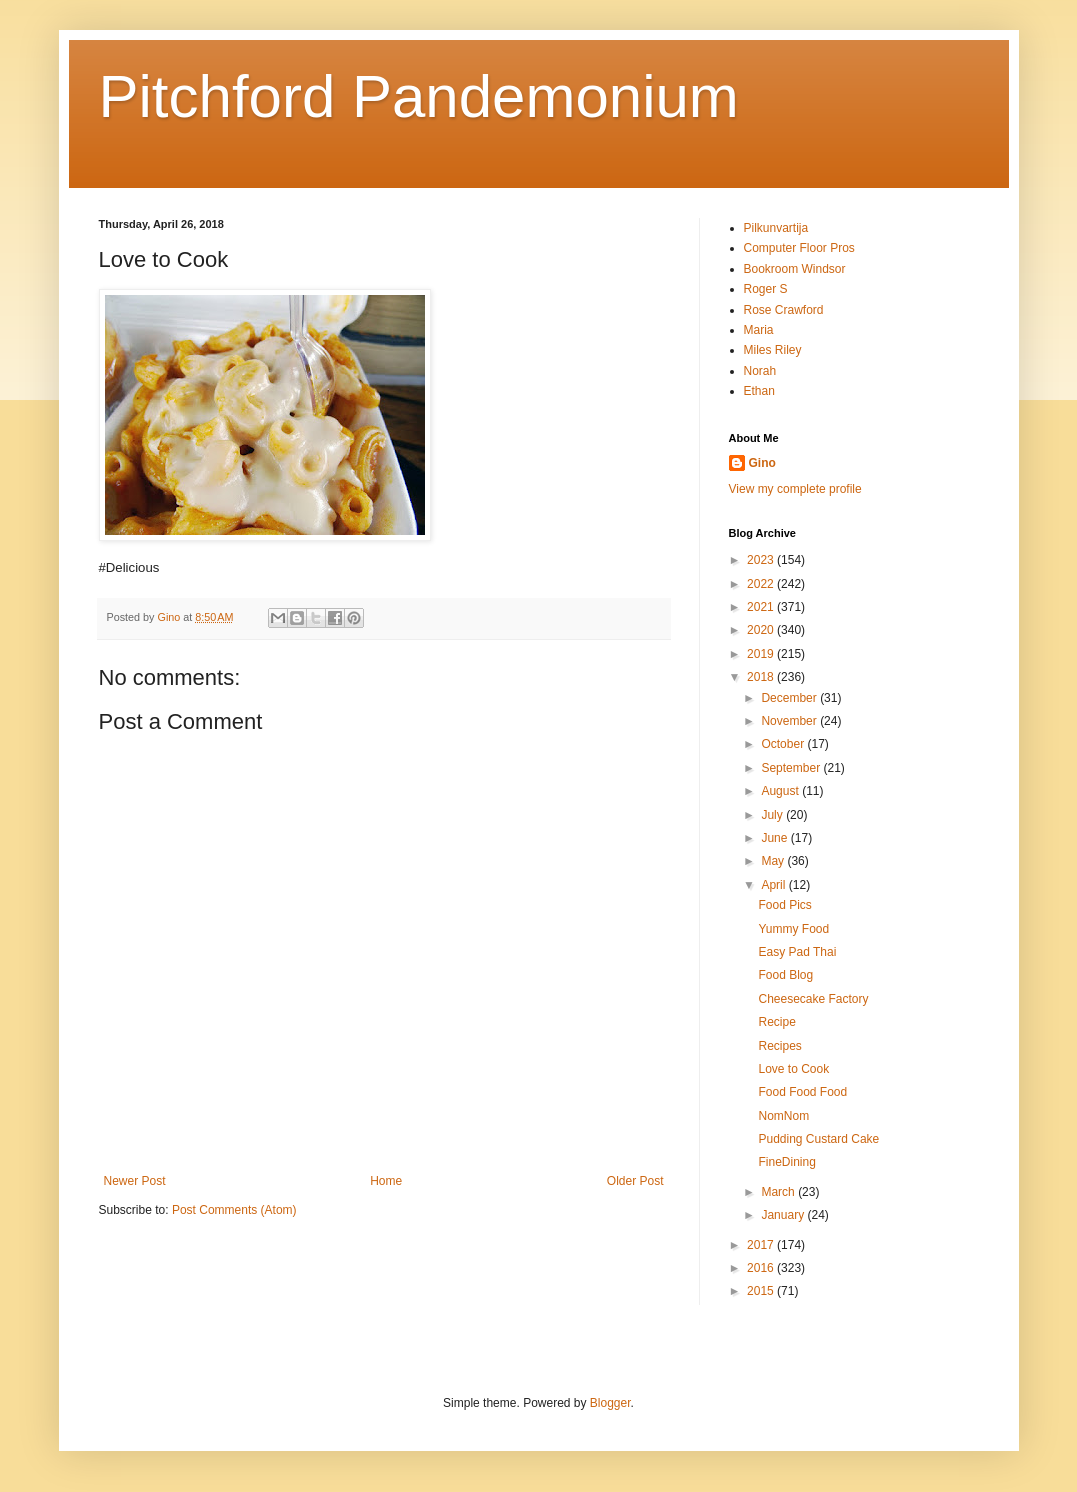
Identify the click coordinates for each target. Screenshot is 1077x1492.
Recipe (776, 1022)
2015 (762, 1291)
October (784, 744)
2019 (762, 654)
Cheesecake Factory (813, 999)
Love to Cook (793, 1069)
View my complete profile (795, 489)
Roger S (766, 289)
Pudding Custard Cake (818, 1139)
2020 (762, 630)
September (792, 768)
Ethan (759, 391)
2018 (762, 677)
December (790, 698)
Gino (762, 463)
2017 (762, 1245)
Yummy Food (793, 929)
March (779, 1192)
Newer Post (135, 1181)
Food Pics (784, 905)
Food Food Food (802, 1092)
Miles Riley (773, 350)
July (773, 815)
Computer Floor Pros (799, 248)
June (775, 838)
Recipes (779, 1046)
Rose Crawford (784, 310)
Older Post (635, 1181)
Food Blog (785, 975)
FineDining (786, 1162)
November (790, 721)
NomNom (783, 1116)
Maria (759, 330)
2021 (762, 607)
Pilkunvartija (776, 228)
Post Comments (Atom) (234, 1210)
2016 (762, 1268)
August (781, 791)
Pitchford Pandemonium (419, 96)
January (784, 1215)
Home (386, 1181)
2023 (762, 560)
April (774, 885)
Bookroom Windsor (795, 269)
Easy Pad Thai (797, 952)
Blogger (610, 1403)
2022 (762, 584)
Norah (760, 371)
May (774, 861)
